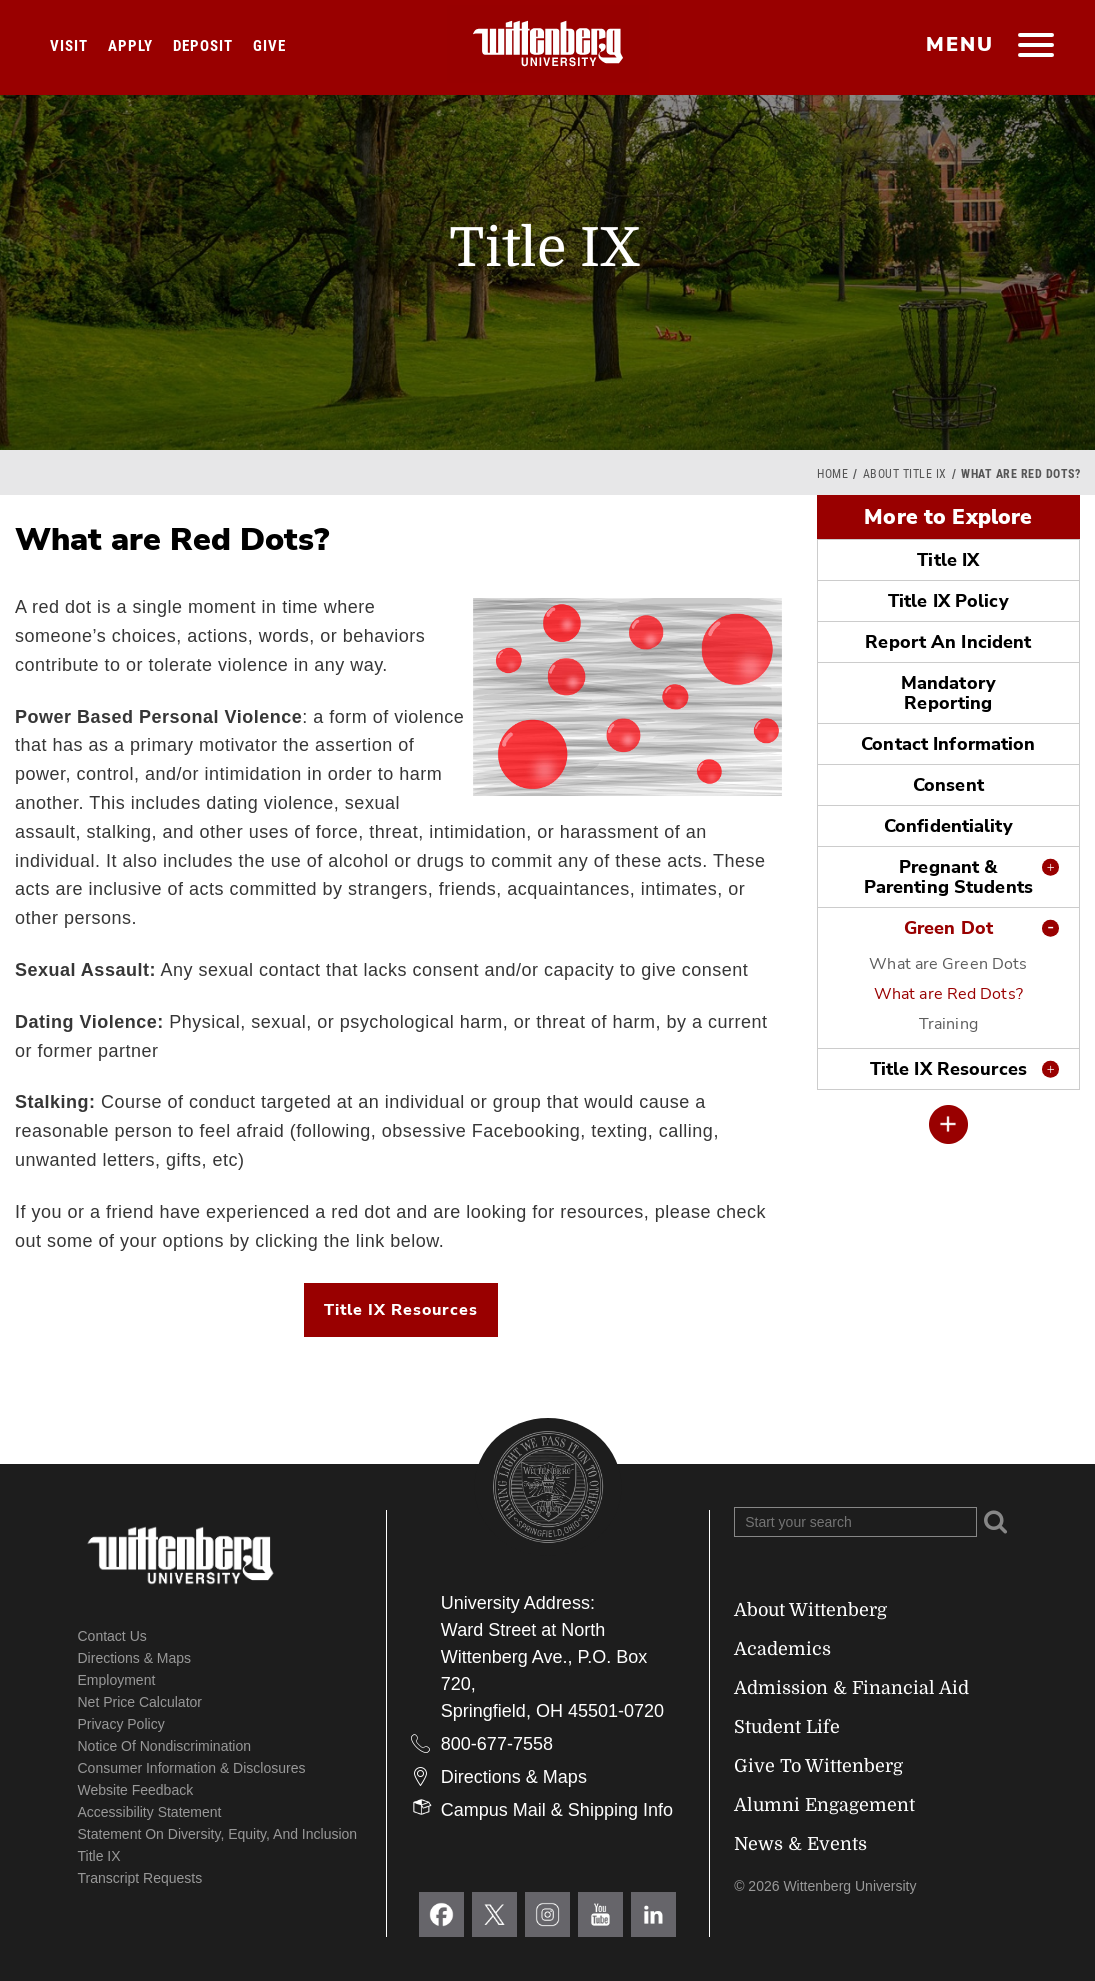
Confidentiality (948, 826)
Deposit (203, 46)
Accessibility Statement (150, 1812)
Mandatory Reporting (948, 693)
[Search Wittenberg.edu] (855, 1522)
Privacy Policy (121, 1724)
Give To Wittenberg (818, 1766)
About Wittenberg (810, 1610)
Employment (117, 1680)
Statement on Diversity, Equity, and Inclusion (218, 1834)
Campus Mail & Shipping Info (557, 1810)
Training (948, 1024)
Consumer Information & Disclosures (192, 1768)
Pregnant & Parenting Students (948, 877)
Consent (948, 785)
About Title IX (905, 474)
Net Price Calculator (140, 1702)
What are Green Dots (948, 964)
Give (269, 46)
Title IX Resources (401, 1310)
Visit (69, 46)
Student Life (787, 1727)
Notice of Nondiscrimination (165, 1746)
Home (832, 474)
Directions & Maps (135, 1658)
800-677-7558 (497, 1744)
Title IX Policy (948, 601)
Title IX (948, 560)
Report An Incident (948, 642)
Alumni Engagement (824, 1805)
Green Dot (948, 928)
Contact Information (948, 744)
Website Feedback (136, 1790)
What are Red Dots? (948, 994)
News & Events (800, 1844)
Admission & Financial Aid (851, 1688)
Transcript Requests (140, 1878)
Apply (130, 46)
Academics (782, 1649)
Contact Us (112, 1636)
